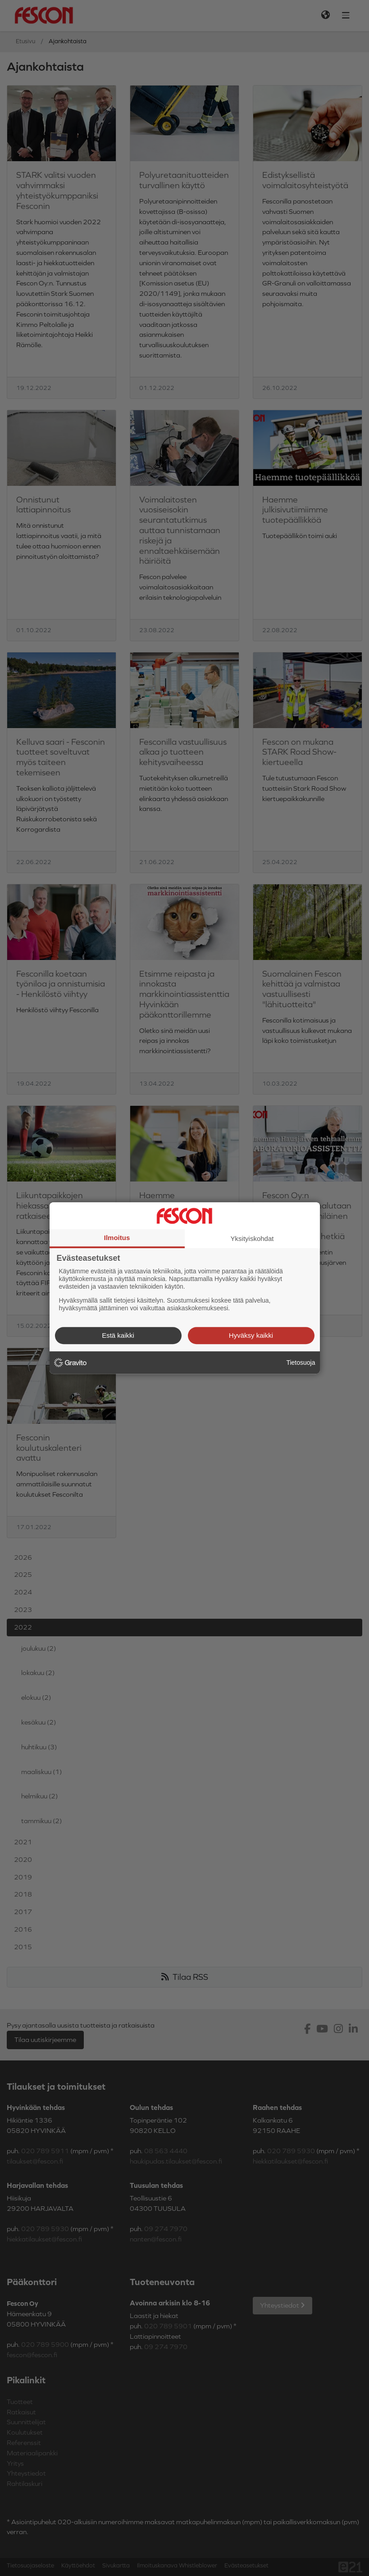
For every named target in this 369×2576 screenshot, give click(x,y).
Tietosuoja (300, 1362)
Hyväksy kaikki (251, 1335)
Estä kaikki (118, 1335)
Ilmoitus (117, 1237)
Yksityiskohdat (252, 1238)
